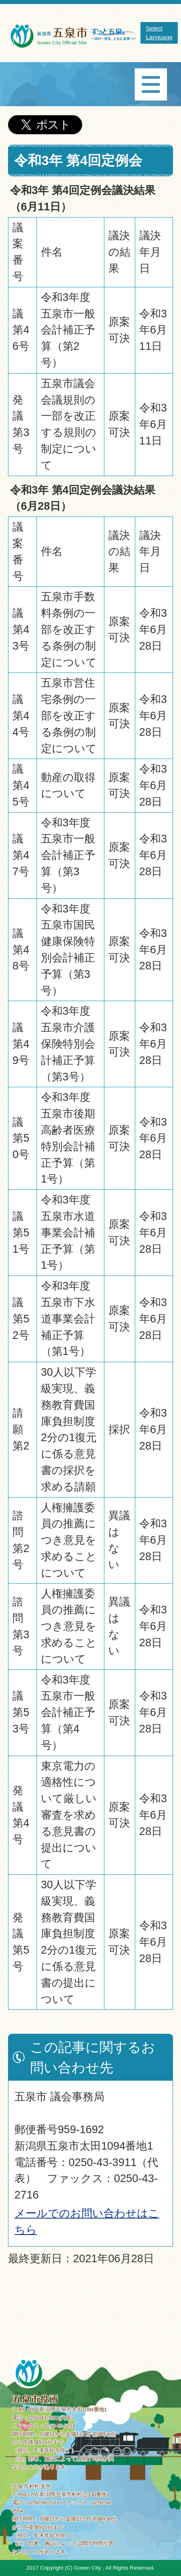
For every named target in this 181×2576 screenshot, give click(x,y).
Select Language (159, 32)
